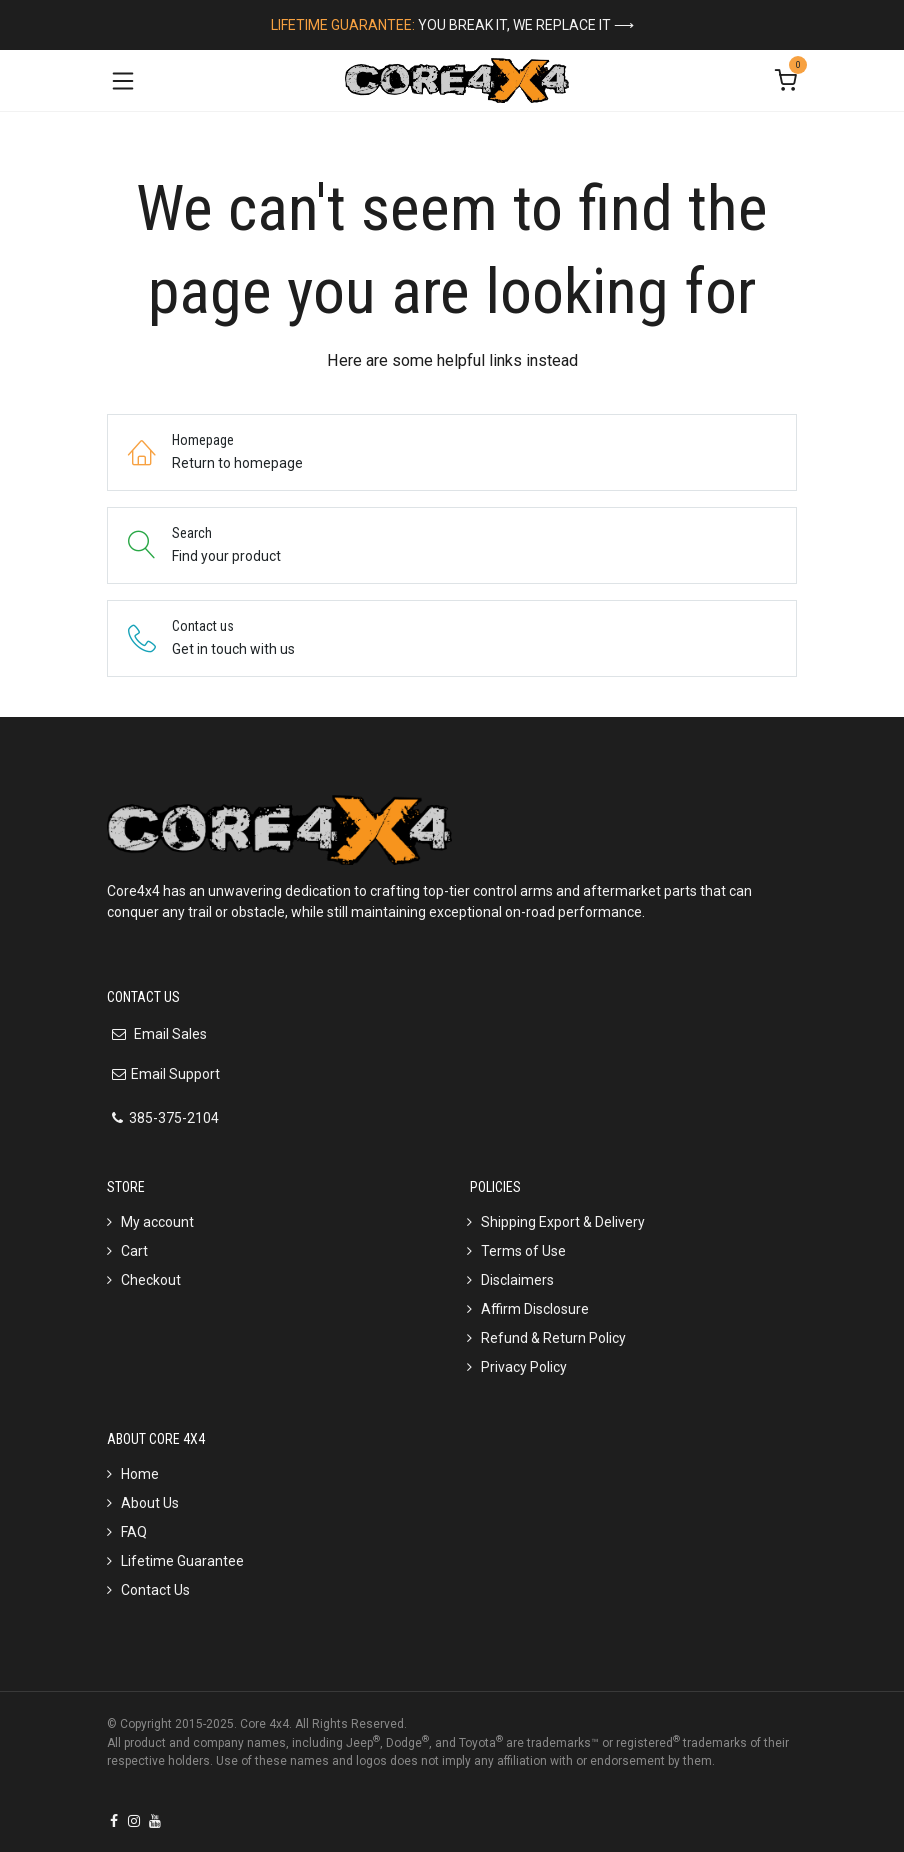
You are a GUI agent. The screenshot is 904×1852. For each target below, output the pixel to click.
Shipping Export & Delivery (563, 1222)
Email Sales (169, 1034)
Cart (134, 1251)
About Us (150, 1503)
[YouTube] (155, 1821)
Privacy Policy (524, 1367)
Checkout (151, 1280)
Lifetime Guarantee (182, 1561)
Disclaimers (517, 1280)
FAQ (134, 1532)
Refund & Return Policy (553, 1338)
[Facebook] (114, 1821)
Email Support (175, 1074)
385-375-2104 (174, 1118)
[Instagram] (134, 1821)
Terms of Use (523, 1251)
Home (140, 1474)
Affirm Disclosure (535, 1309)
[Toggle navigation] (123, 80)
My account (157, 1222)
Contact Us (155, 1590)
